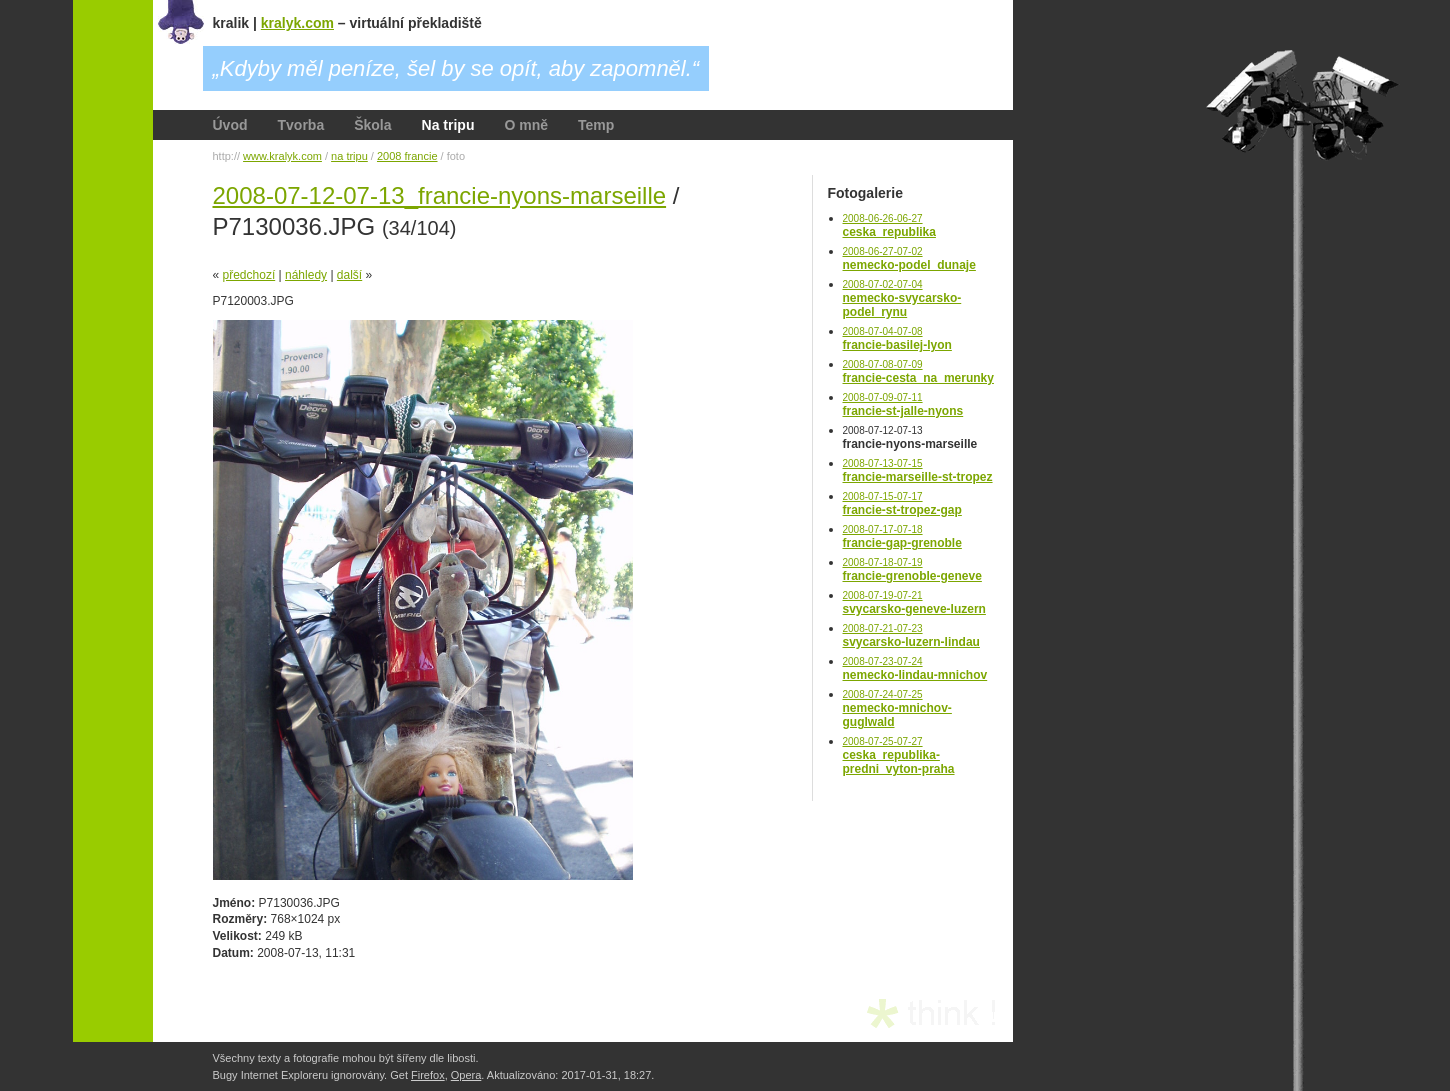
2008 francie (407, 156)
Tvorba (301, 125)
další (349, 275)
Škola (372, 125)
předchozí (249, 275)
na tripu (349, 156)
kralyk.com (297, 23)
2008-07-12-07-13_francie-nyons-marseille (440, 195)
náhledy (306, 275)
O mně (526, 125)
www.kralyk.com (282, 156)
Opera (466, 1075)
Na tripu (448, 125)
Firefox (428, 1075)
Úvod (230, 125)
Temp (596, 125)
